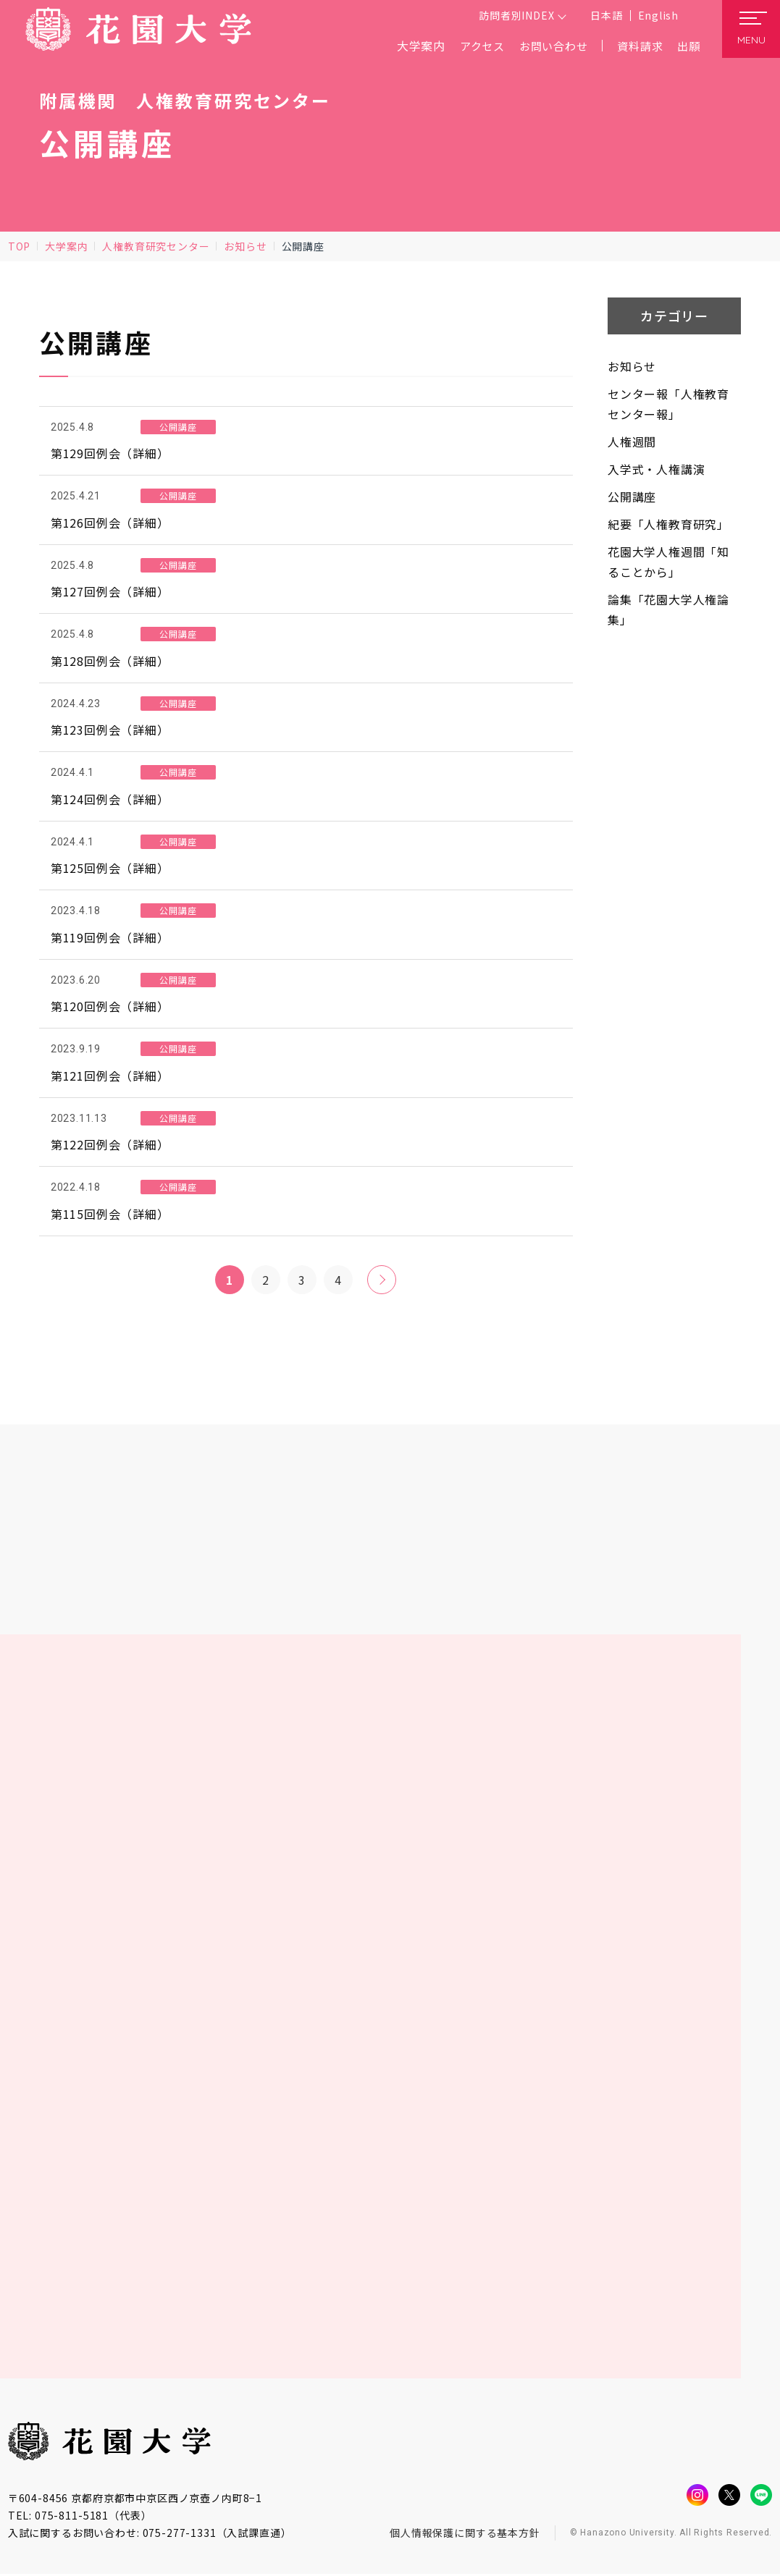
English (658, 15)
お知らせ (245, 246)
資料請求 (637, 45)
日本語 (606, 15)
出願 (688, 45)
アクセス (471, 45)
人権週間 (632, 441)
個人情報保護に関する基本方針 (465, 2534)
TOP (19, 246)
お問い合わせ (546, 45)
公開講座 (632, 496)
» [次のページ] (382, 1279)
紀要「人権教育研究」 (668, 524)
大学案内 (66, 246)
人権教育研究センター (155, 246)
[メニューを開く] (751, 29)
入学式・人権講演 (656, 469)
